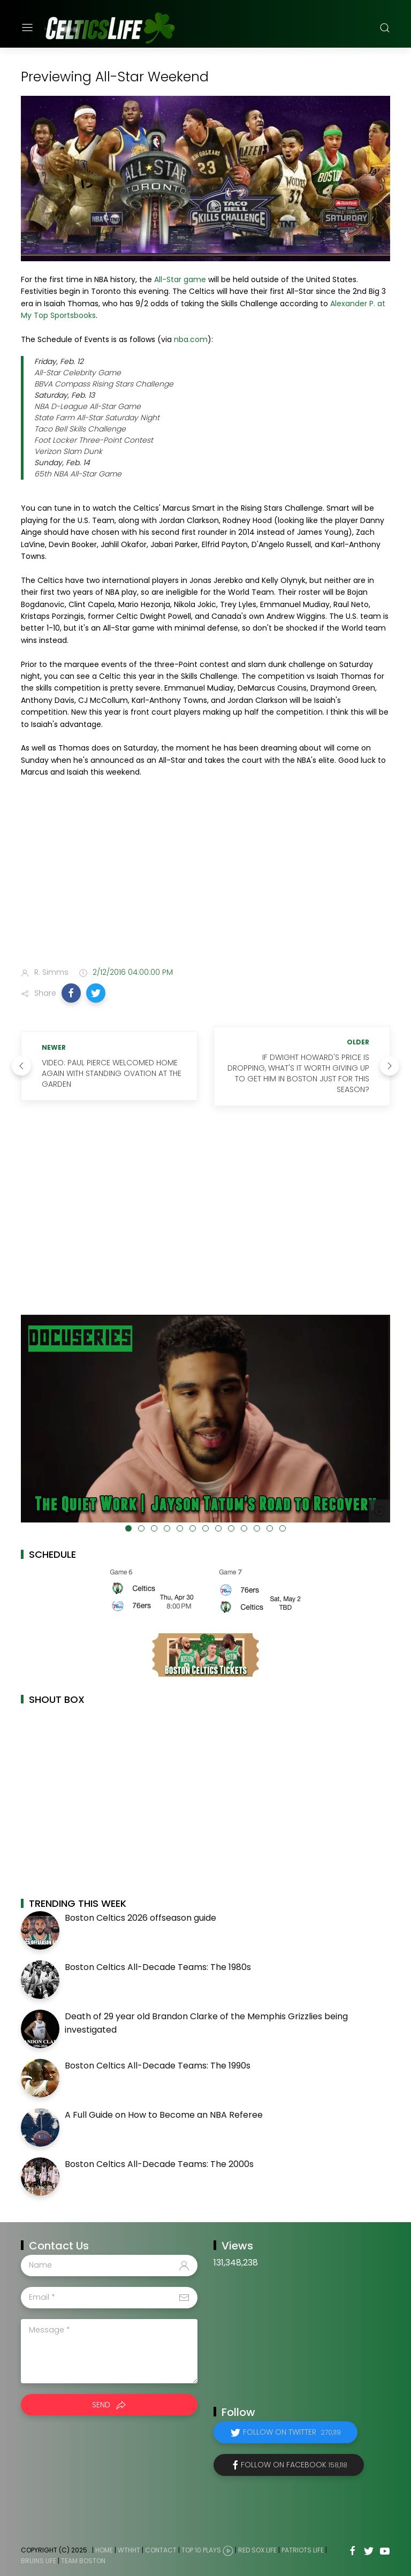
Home (104, 2550)
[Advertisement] (205, 874)
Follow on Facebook (294, 2464)
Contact (161, 2550)
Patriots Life (302, 2550)
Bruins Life (38, 2560)
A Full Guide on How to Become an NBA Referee (164, 2115)
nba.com (191, 339)
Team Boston (83, 2560)
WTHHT (129, 2550)
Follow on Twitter (292, 2432)
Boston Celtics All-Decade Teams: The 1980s (158, 1967)
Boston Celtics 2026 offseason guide (140, 1918)
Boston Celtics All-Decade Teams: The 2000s (159, 2164)
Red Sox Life (257, 2550)
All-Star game (180, 279)
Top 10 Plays (201, 2550)
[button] (71, 993)
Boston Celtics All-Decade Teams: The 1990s (157, 2065)
